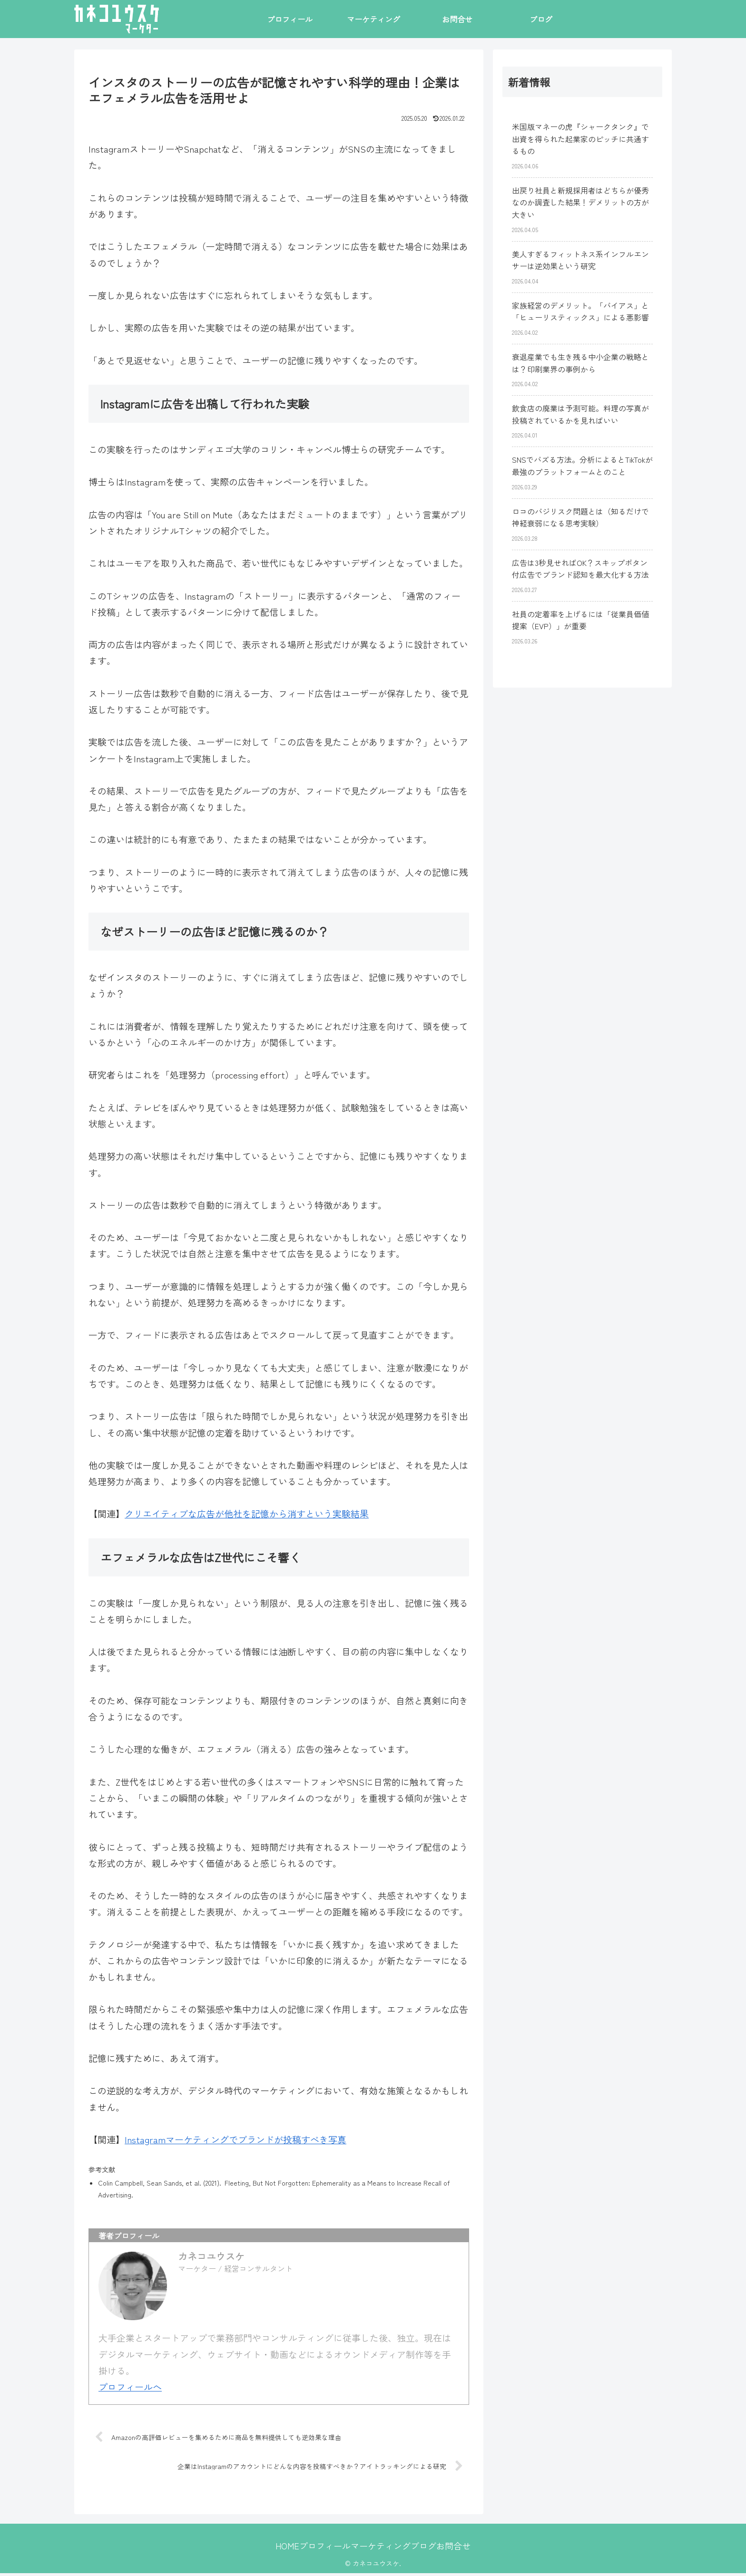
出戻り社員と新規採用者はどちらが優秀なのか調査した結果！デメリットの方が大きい (580, 202)
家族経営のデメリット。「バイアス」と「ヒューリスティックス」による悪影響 (580, 311)
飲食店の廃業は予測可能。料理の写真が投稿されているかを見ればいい (580, 414)
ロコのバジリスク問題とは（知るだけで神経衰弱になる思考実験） (580, 517)
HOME (268, 2548)
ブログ (433, 2548)
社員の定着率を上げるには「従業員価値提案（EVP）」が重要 (580, 620)
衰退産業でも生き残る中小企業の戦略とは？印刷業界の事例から (580, 363)
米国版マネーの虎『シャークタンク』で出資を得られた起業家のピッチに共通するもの (580, 138)
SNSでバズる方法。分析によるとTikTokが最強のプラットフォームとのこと (582, 465)
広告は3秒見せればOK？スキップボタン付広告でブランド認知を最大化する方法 (580, 569)
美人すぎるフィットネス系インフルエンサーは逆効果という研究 (580, 260)
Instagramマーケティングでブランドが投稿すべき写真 (235, 2139)
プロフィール (315, 2548)
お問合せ (472, 2548)
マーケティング (381, 2548)
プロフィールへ (130, 2386)
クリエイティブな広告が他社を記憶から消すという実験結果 (247, 1513)
